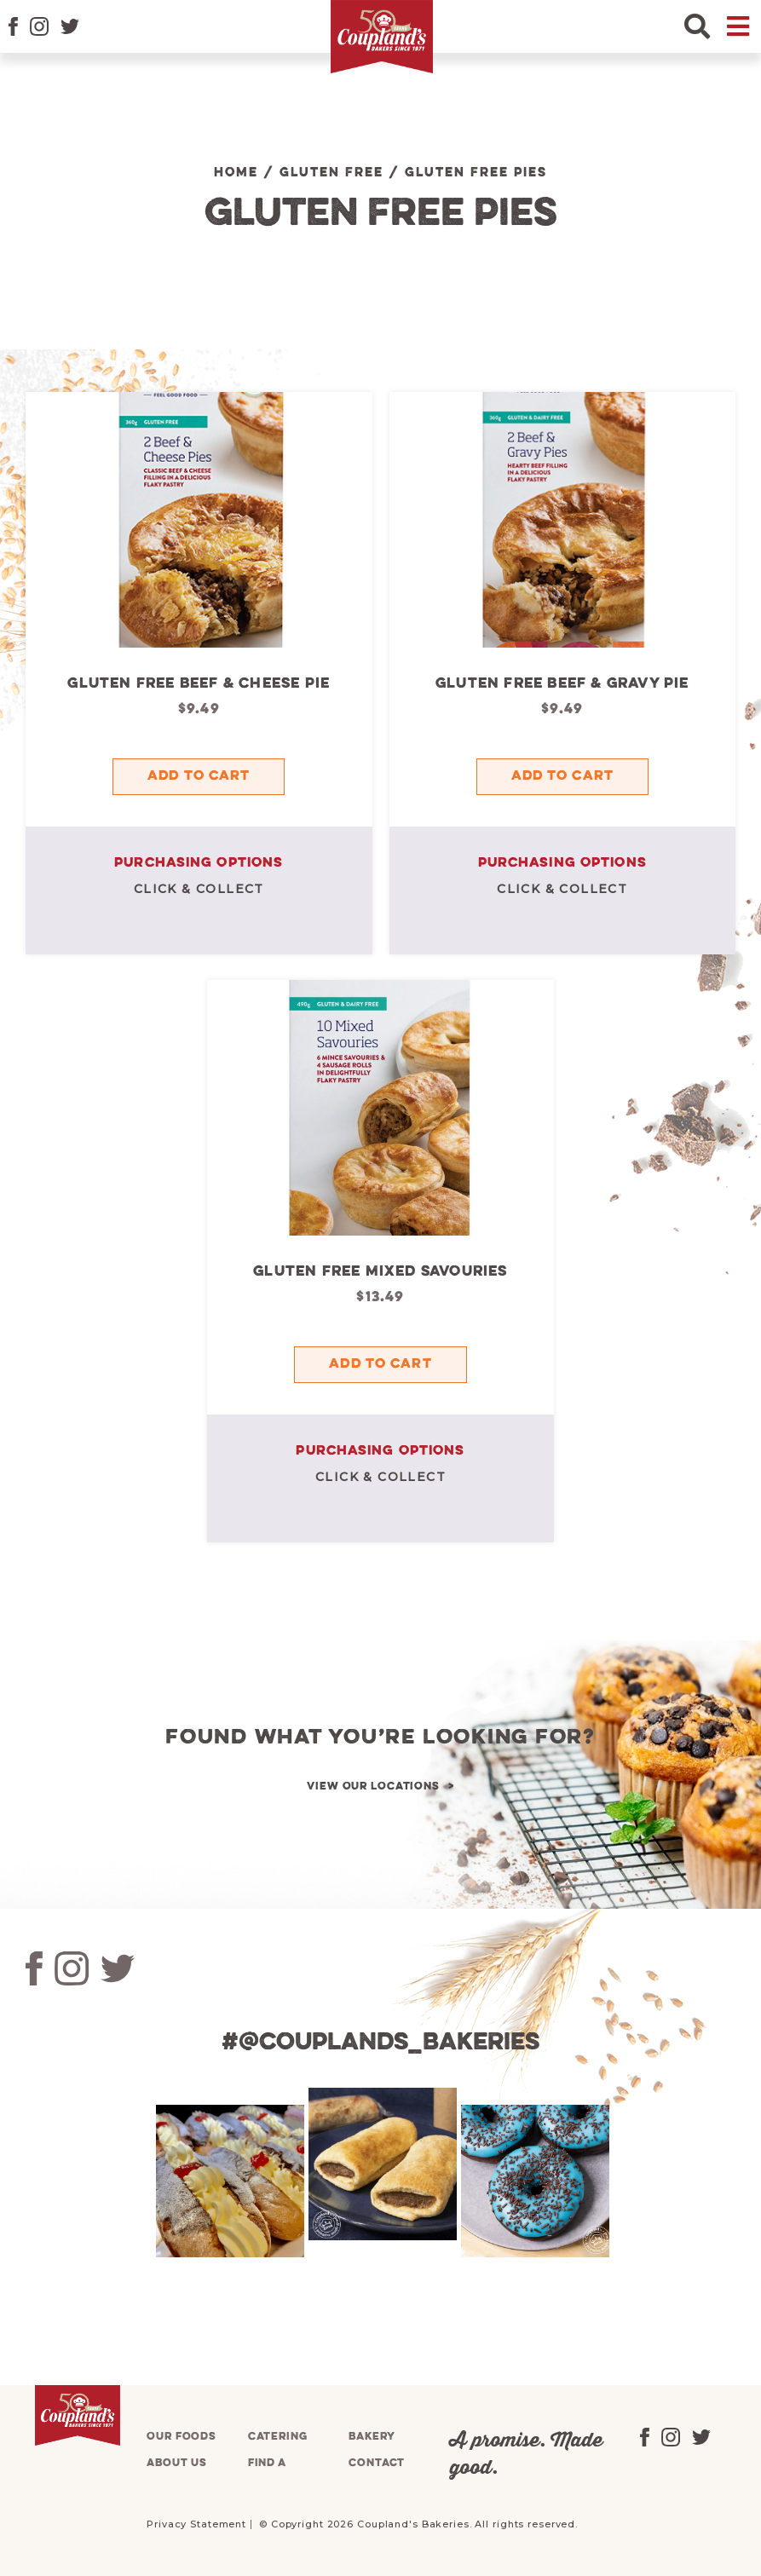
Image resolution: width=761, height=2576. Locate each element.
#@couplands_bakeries (380, 2043)
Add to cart (198, 776)
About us (177, 2463)
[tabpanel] (228, 2181)
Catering (278, 2436)
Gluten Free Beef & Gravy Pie (562, 683)
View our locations (373, 1786)
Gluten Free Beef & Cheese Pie (198, 683)
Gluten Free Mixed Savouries (380, 1271)
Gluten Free (331, 173)
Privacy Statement (196, 2524)
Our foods (181, 2436)
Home (236, 173)
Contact (377, 2463)
